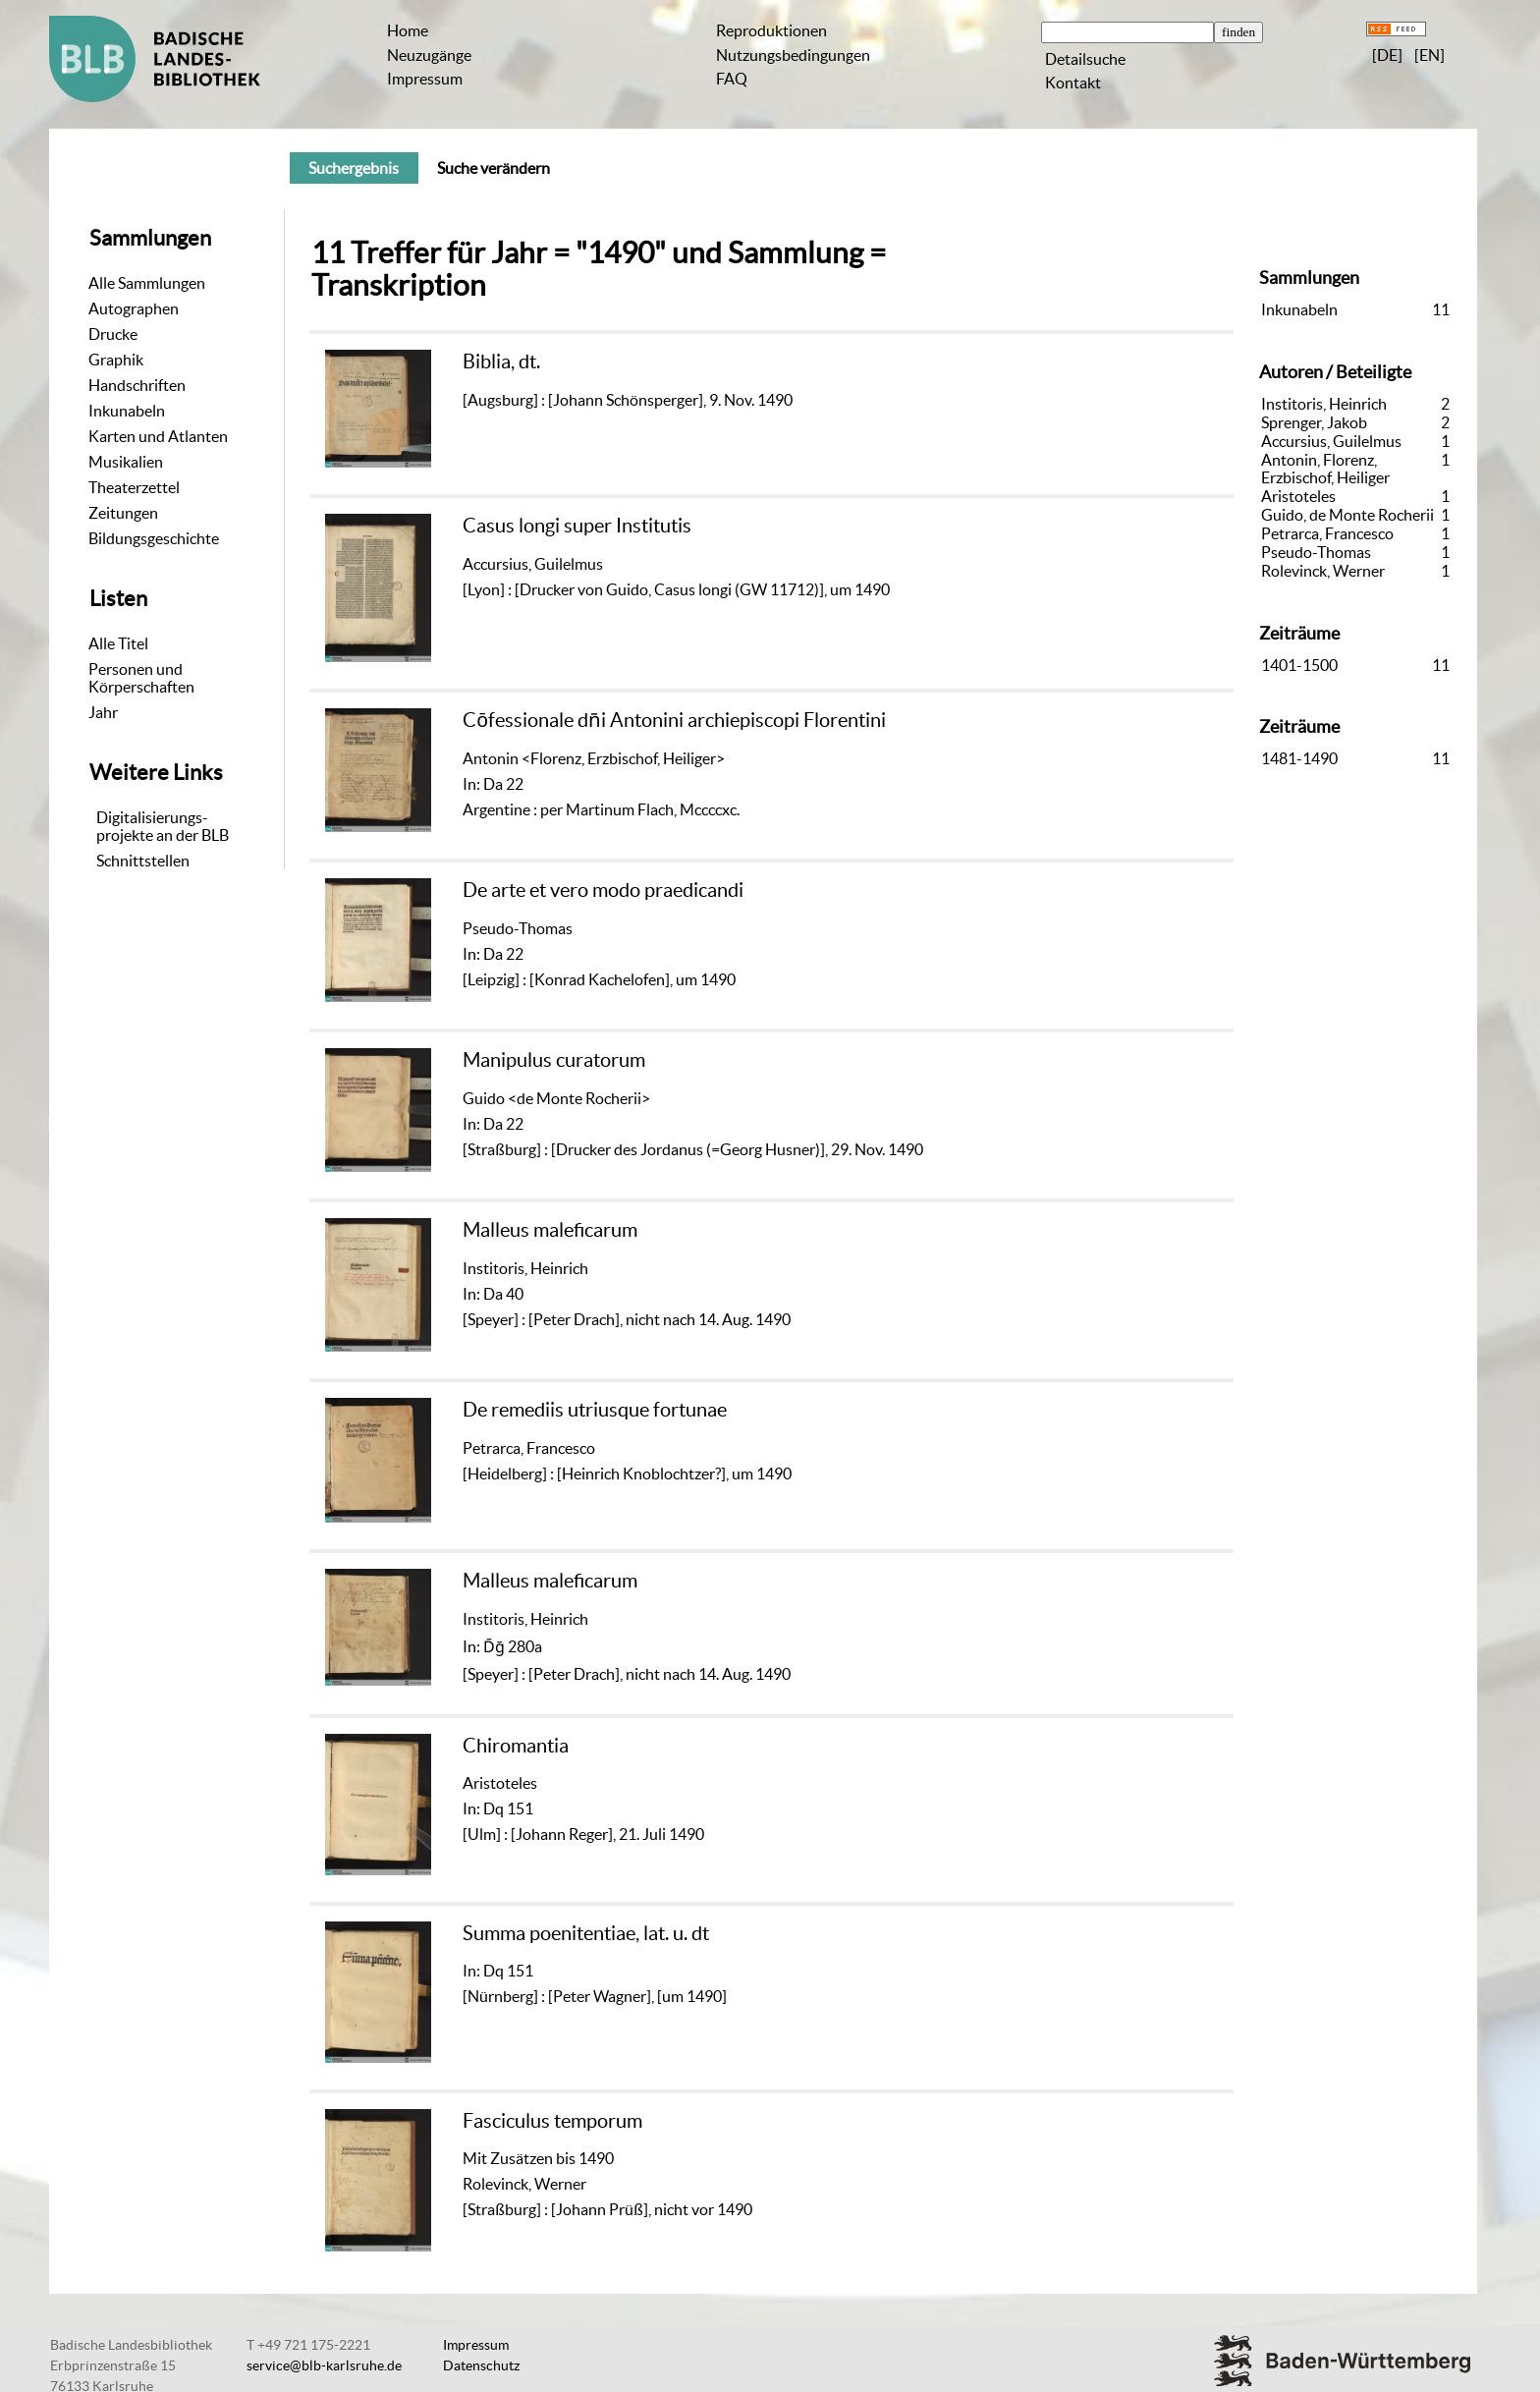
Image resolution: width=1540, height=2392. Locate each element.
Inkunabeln (126, 410)
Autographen (133, 308)
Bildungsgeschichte (153, 538)
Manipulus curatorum (554, 1059)
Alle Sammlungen (146, 283)
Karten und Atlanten (158, 436)
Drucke (113, 334)
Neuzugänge (429, 55)
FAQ (731, 78)
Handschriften (137, 385)
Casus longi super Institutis (577, 525)
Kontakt (1073, 82)
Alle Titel (118, 643)
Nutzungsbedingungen (793, 55)
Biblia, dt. (501, 361)
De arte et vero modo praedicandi (603, 889)
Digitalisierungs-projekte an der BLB (162, 826)
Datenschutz (481, 2365)
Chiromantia (516, 1745)
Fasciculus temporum (552, 2120)
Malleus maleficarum (550, 1229)
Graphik (115, 359)
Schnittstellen (143, 860)
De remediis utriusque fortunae (595, 1409)
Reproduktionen (771, 30)
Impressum (425, 78)
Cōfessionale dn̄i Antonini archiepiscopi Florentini (674, 719)
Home (407, 30)
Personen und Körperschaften (141, 677)
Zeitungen (123, 513)
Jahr (103, 712)
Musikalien (125, 462)
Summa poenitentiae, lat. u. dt (586, 1932)
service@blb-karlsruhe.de (324, 2365)
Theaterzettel (134, 487)
